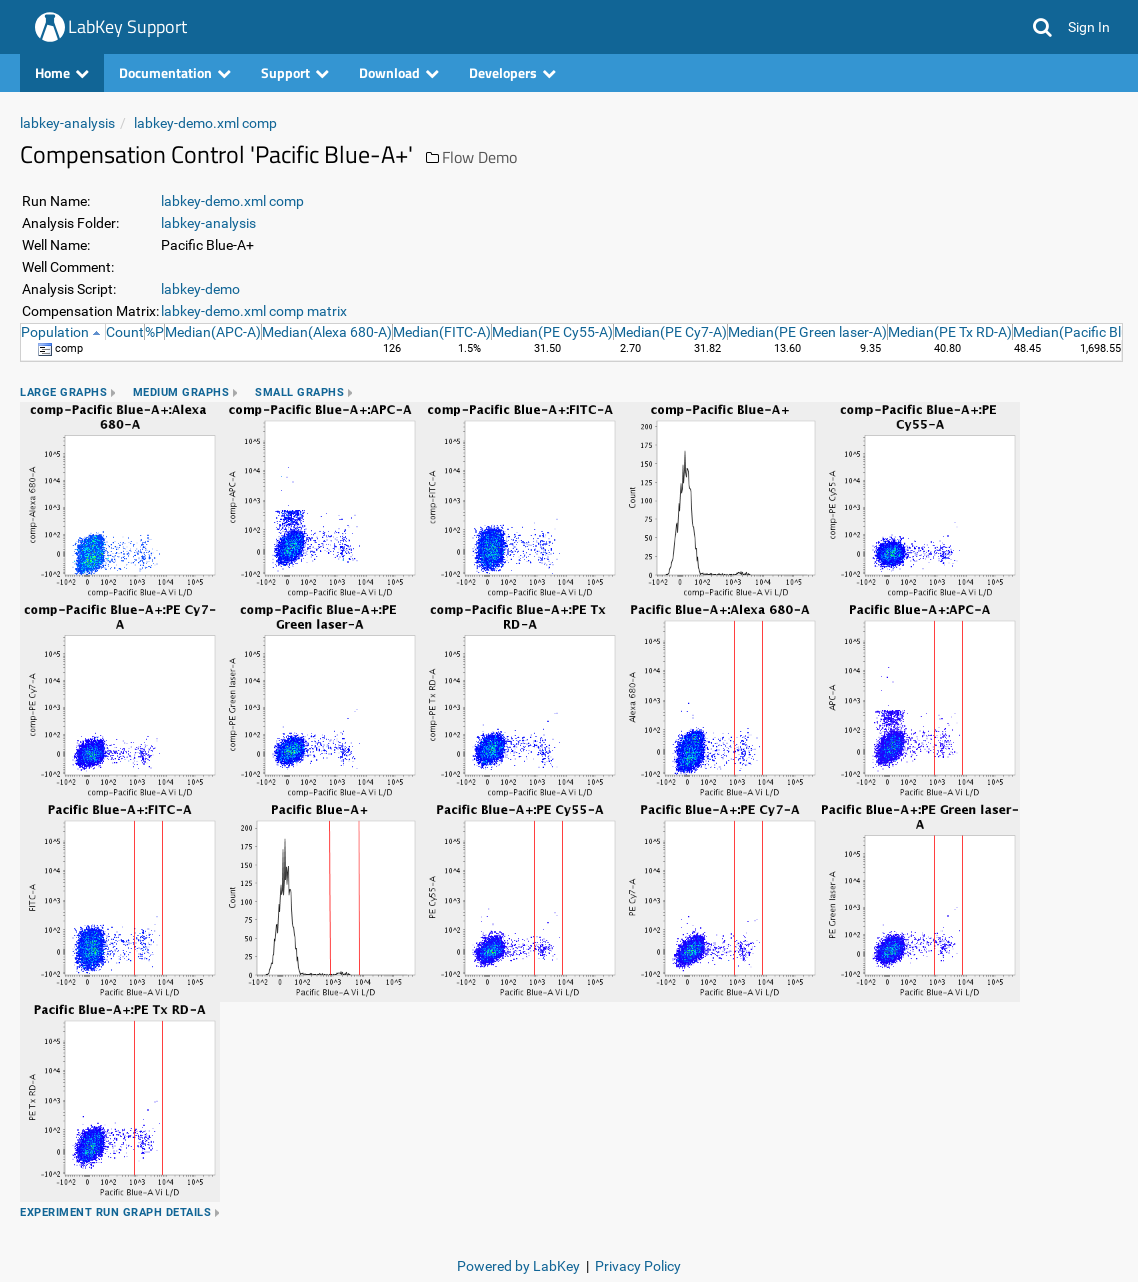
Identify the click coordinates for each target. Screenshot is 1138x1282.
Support (295, 72)
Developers (512, 72)
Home (62, 72)
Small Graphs (299, 392)
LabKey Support (127, 26)
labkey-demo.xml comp (205, 123)
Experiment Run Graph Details (115, 1212)
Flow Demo (479, 157)
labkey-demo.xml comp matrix (254, 311)
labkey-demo (200, 289)
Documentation (175, 72)
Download (399, 72)
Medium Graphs (181, 392)
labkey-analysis (67, 123)
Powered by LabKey (518, 1266)
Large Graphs (63, 392)
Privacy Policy (638, 1266)
